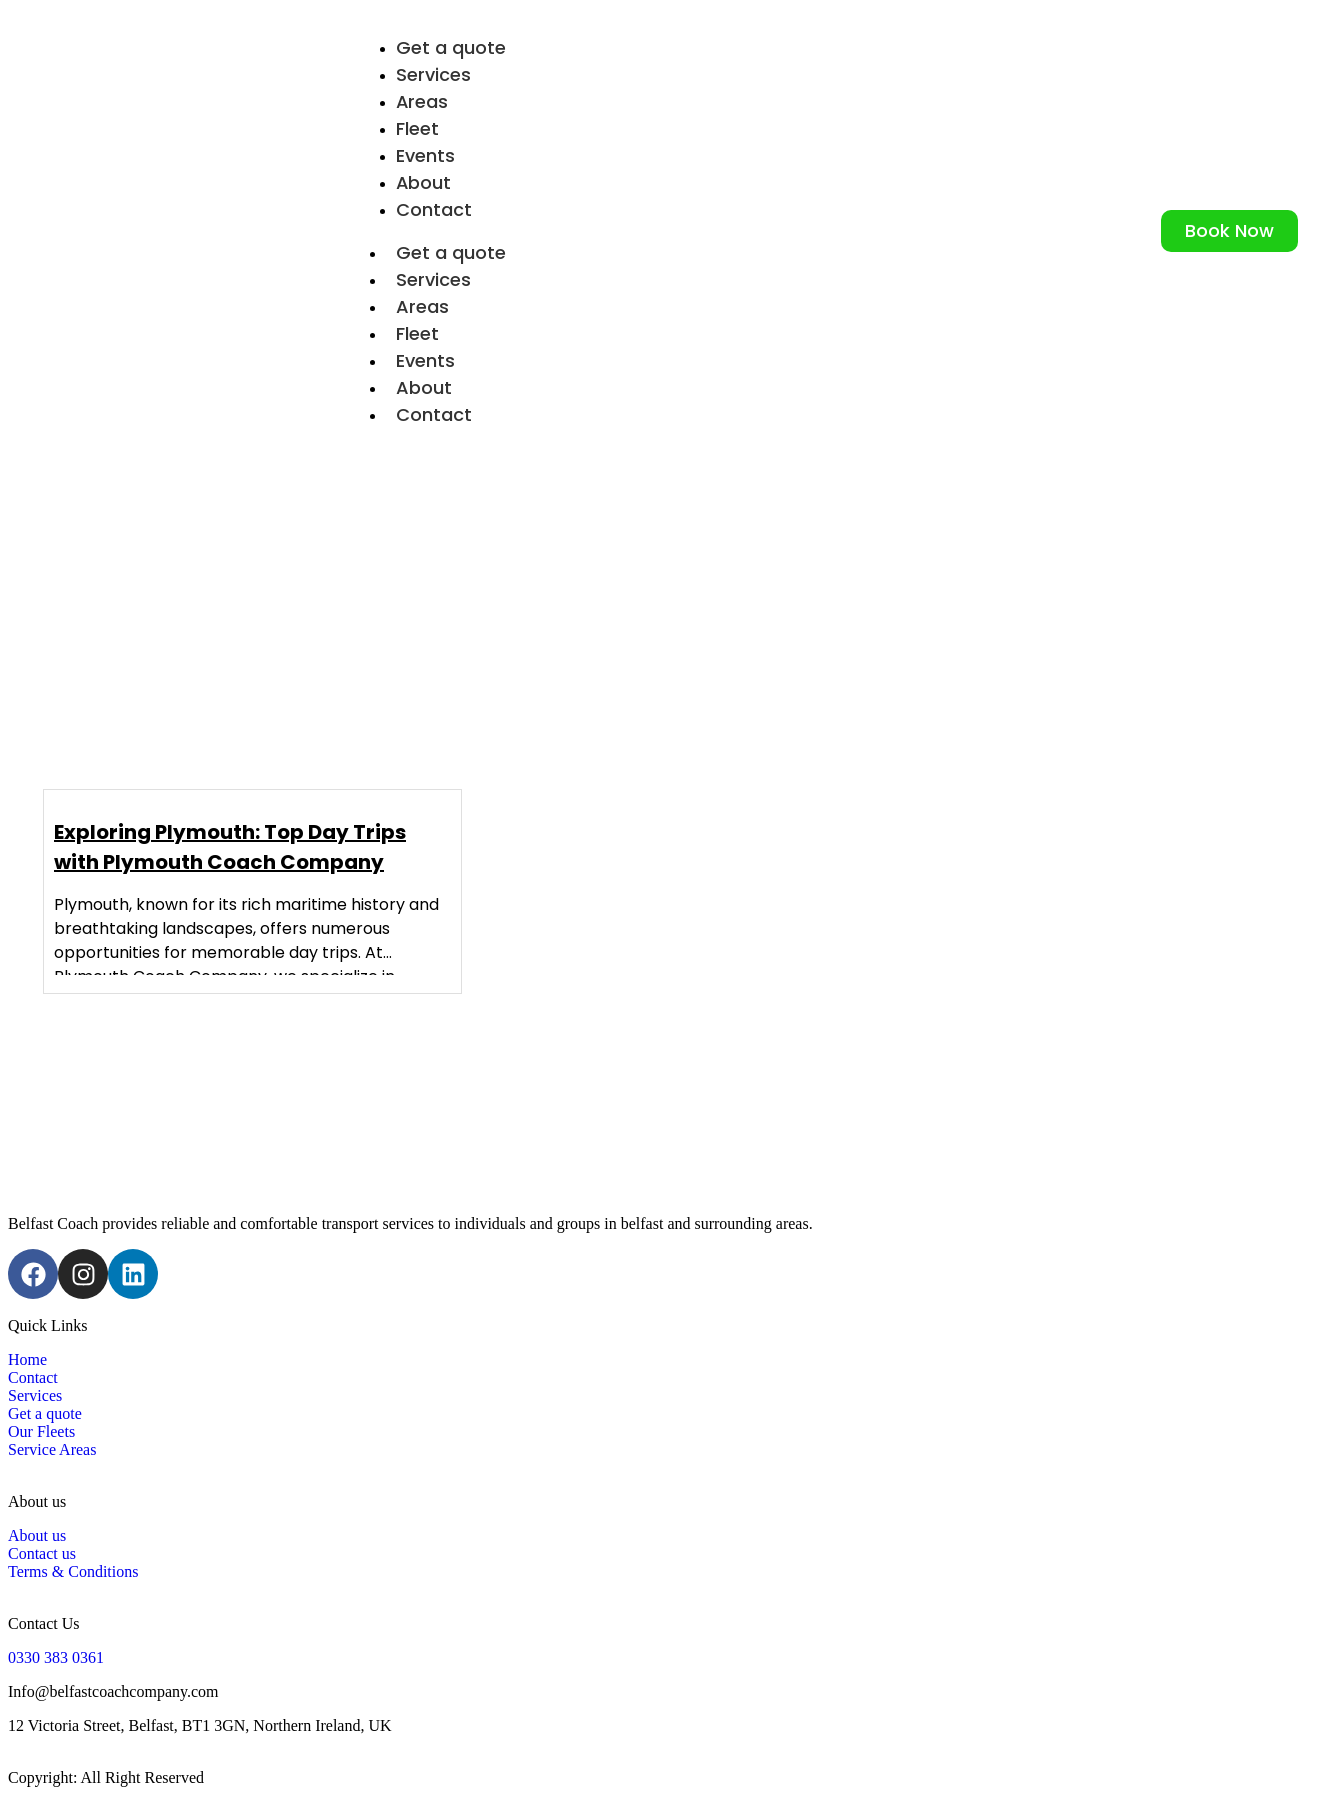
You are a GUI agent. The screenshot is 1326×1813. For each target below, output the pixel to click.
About (424, 387)
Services (433, 279)
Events (425, 360)
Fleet (417, 333)
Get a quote (451, 252)
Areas (422, 306)
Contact (434, 209)
